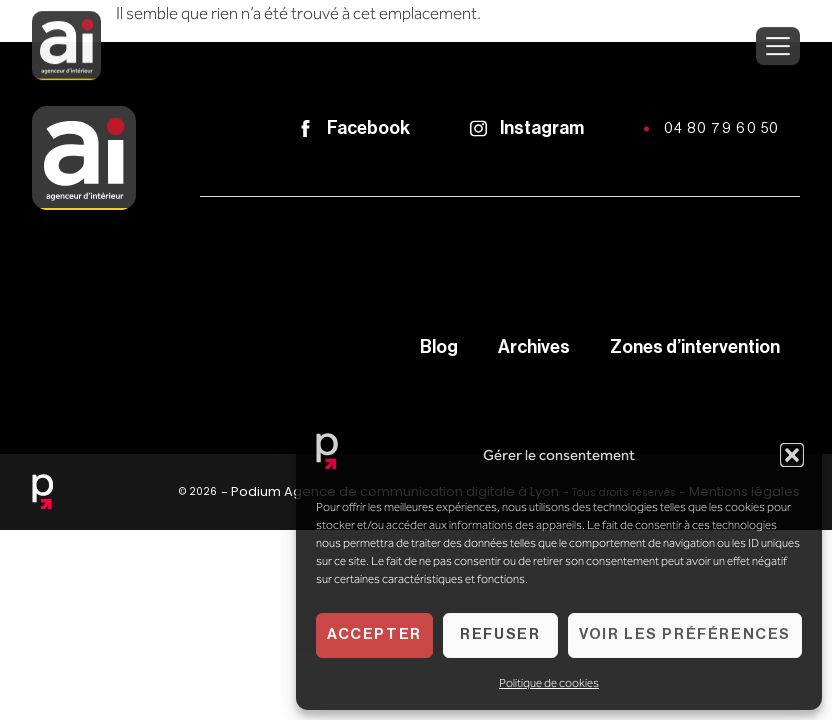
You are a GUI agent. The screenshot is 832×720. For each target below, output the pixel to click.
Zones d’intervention (695, 347)
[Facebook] (305, 128)
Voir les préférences (685, 634)
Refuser (500, 634)
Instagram (542, 128)
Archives (534, 347)
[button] (792, 455)
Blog (439, 347)
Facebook (368, 128)
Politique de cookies (549, 683)
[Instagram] (478, 128)
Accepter (374, 634)
